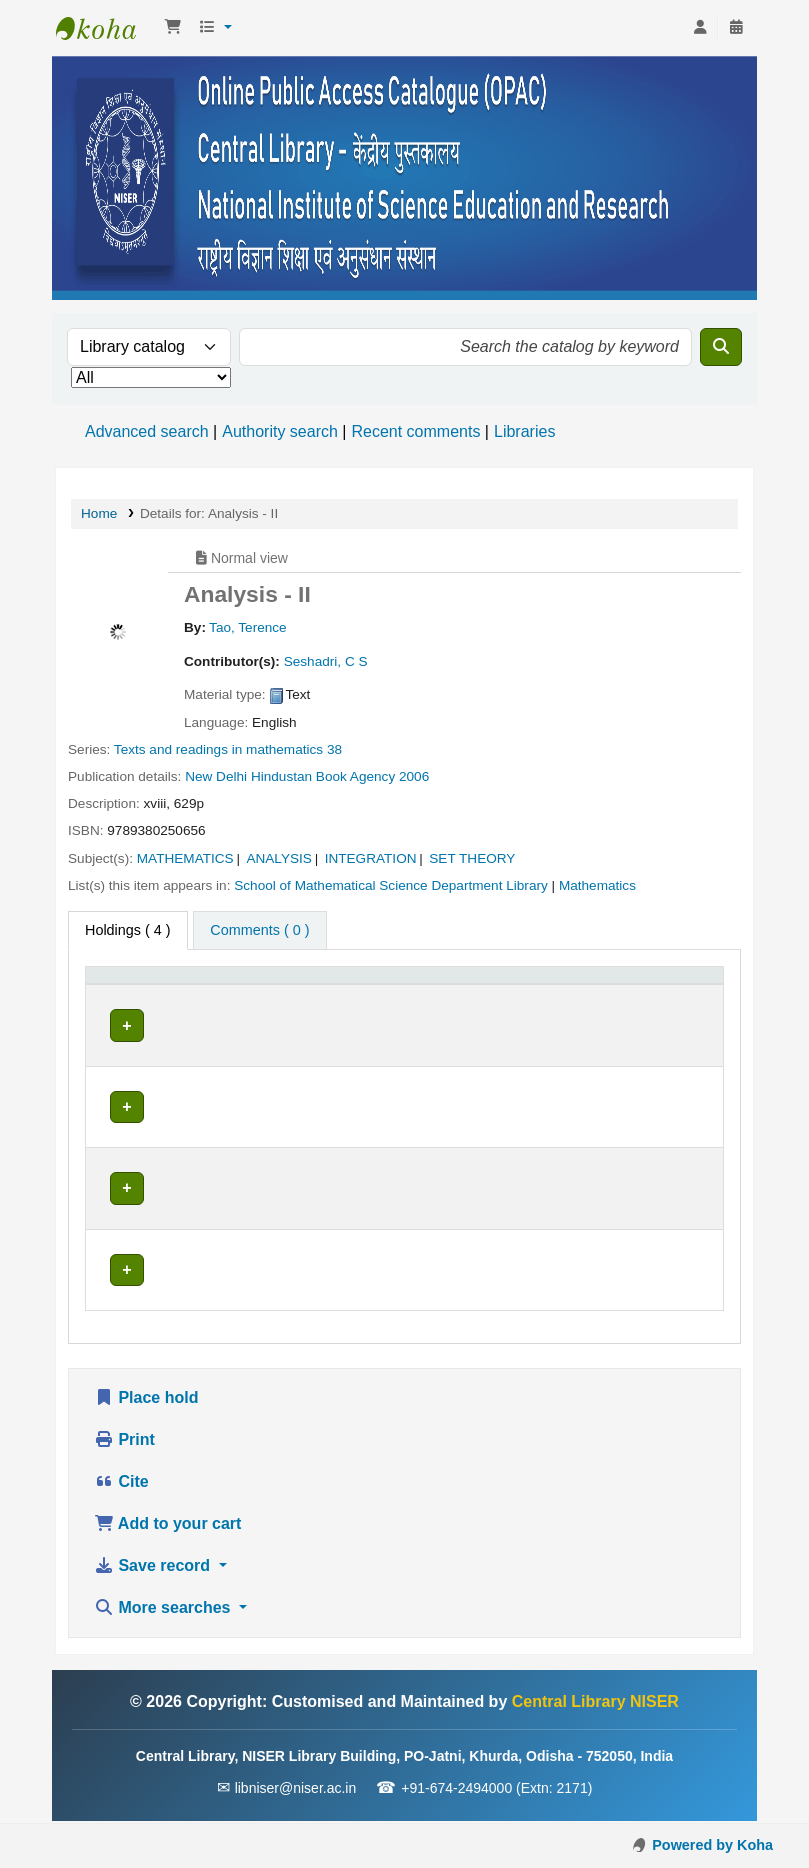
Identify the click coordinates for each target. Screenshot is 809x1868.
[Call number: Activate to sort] (425, 997)
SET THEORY (472, 858)
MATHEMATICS (185, 858)
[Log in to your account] (700, 28)
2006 (414, 776)
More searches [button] (164, 1609)
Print (124, 1441)
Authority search (280, 431)
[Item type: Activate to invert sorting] (151, 997)
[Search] (721, 347)
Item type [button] (125, 1007)
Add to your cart (167, 1525)
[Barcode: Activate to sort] (675, 997)
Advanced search (147, 431)
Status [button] (536, 1007)
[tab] (259, 931)
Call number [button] (393, 1007)
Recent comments (415, 431)
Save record (154, 1567)
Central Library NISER (106, 28)
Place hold (146, 1399)
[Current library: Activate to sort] (280, 997)
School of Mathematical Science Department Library (391, 885)
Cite (121, 1483)
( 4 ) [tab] (128, 930)
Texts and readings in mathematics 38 (228, 749)
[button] (173, 28)
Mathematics (597, 885)
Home (99, 513)
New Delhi (216, 776)
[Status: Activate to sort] (566, 997)
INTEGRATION (371, 858)
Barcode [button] (664, 1007)
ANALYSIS (278, 858)
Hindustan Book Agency (323, 776)
